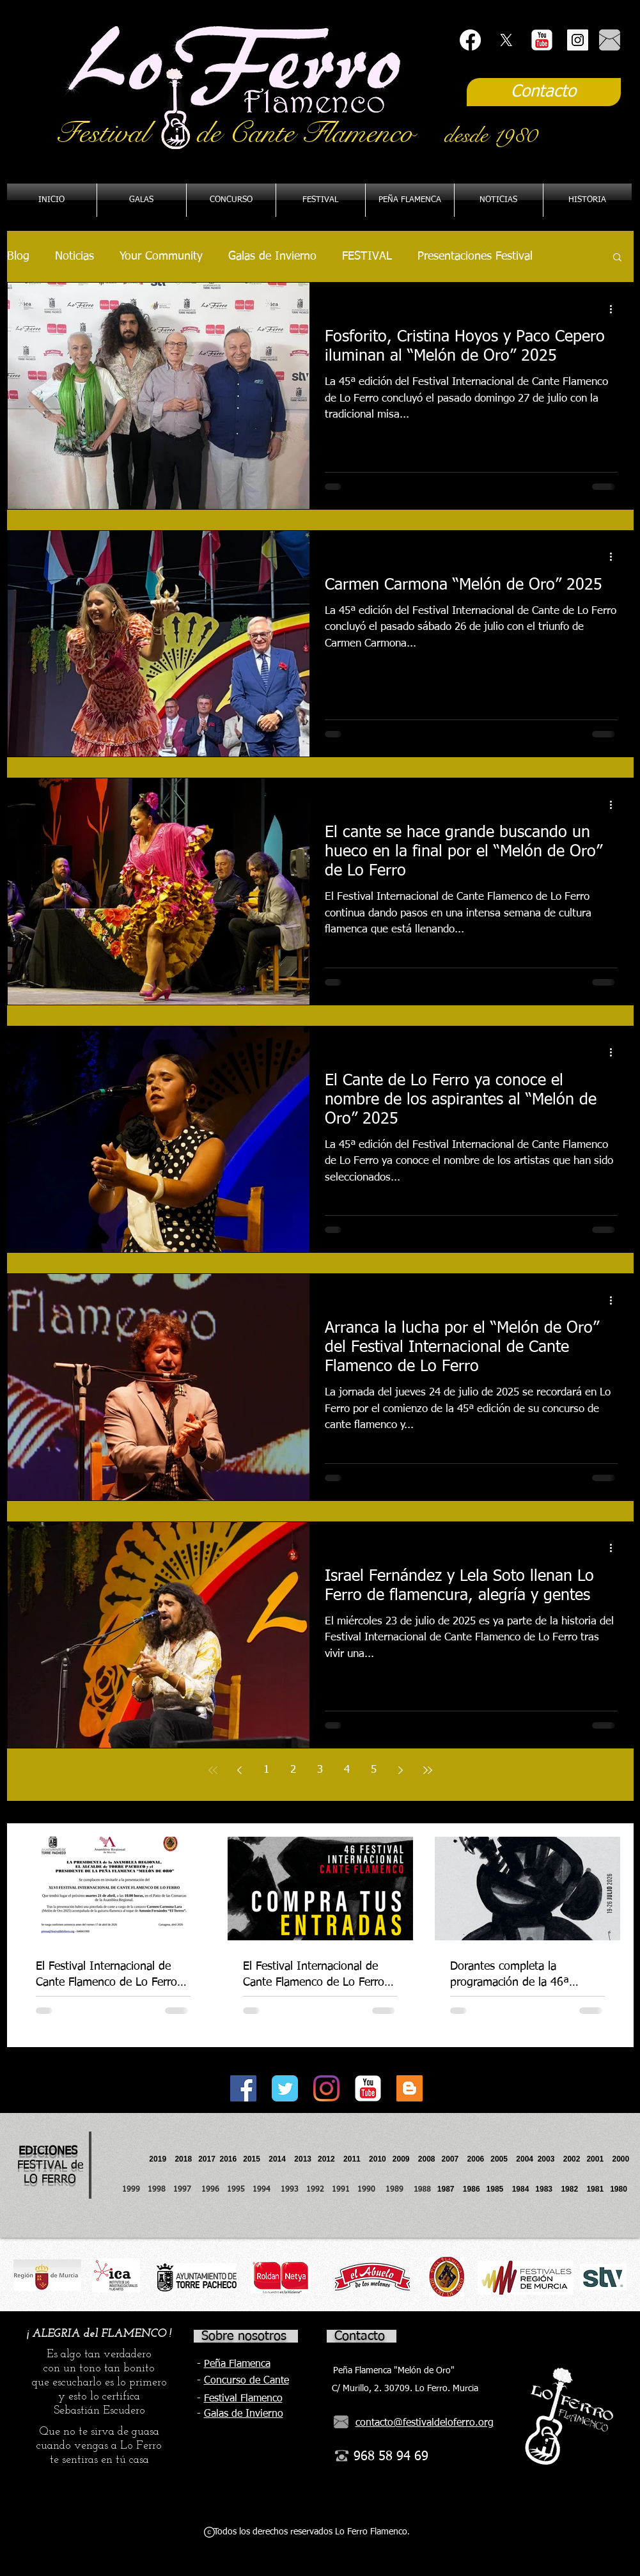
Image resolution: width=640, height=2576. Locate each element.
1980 (620, 2189)
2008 (430, 2159)
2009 (405, 2159)
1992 (315, 2190)
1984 (524, 2189)
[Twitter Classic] (285, 2088)
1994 (264, 2190)
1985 (495, 2189)
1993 (290, 2190)
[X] (506, 40)
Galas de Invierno (272, 256)
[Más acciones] (615, 309)
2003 (550, 2159)
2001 (599, 2159)
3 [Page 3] (320, 1769)
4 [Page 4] (347, 1769)
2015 (251, 2159)
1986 (473, 2189)
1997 (187, 2190)
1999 (135, 2190)
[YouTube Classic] (541, 40)
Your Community (161, 256)
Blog (18, 256)
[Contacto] (544, 92)
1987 (450, 2189)
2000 (620, 2159)
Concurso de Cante (246, 2381)
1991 (341, 2190)
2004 (524, 2159)
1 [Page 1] (266, 1769)
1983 (543, 2189)
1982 (573, 2189)
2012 (330, 2159)
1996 (214, 2190)
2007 (454, 2159)
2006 (479, 2159)
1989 (398, 2190)
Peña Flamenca (237, 2364)
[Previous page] (239, 1770)
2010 (377, 2159)
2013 (306, 2159)
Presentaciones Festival (475, 256)
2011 (356, 2159)
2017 (206, 2159)
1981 (595, 2189)
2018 (185, 2159)
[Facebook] (470, 40)
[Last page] (427, 1770)
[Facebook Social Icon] (243, 2088)
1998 (160, 2190)
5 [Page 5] (374, 1769)
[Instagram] (326, 2088)
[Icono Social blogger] (409, 2088)
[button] (410, 200)
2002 (572, 2159)
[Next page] (400, 1770)
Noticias (74, 256)
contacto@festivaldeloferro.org (424, 2423)
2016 (228, 2159)
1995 (237, 2190)
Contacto (359, 2336)
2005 (503, 2159)
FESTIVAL (367, 256)
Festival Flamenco (243, 2399)
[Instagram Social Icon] (577, 40)
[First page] (212, 1770)
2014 (277, 2159)
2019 (158, 2159)
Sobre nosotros (243, 2336)
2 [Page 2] (293, 1769)
